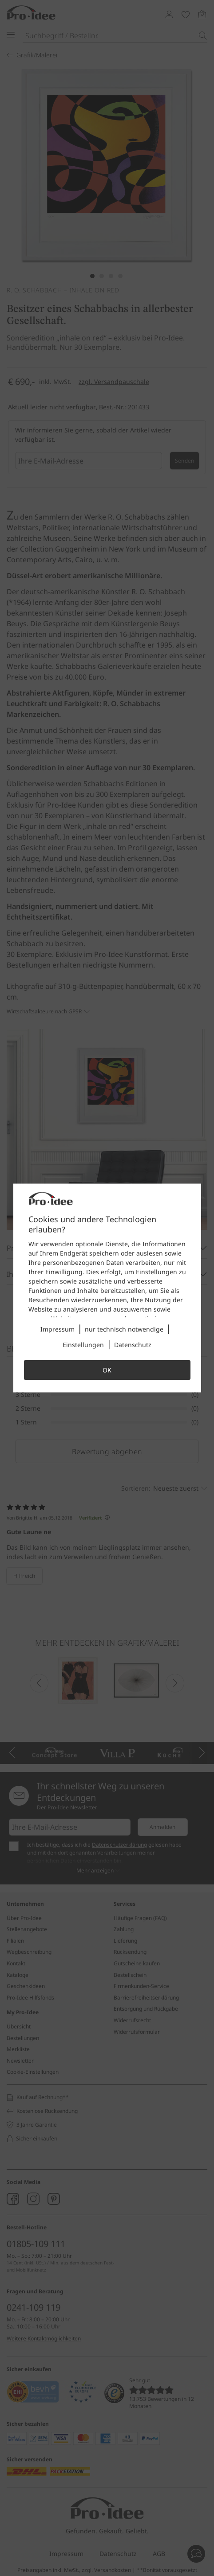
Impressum (57, 1329)
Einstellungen (83, 1344)
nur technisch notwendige (124, 1329)
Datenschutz (132, 1344)
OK (107, 1370)
